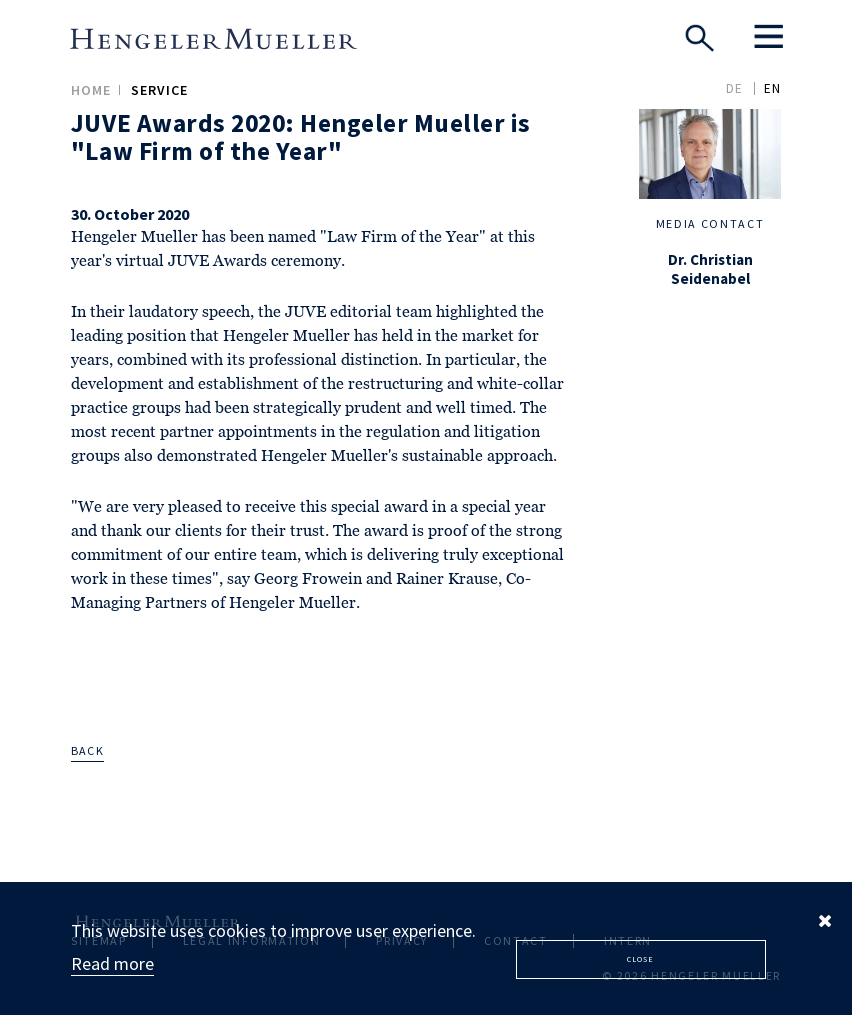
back (87, 750)
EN (772, 88)
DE (734, 88)
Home (91, 90)
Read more (112, 963)
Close (640, 959)
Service (159, 90)
